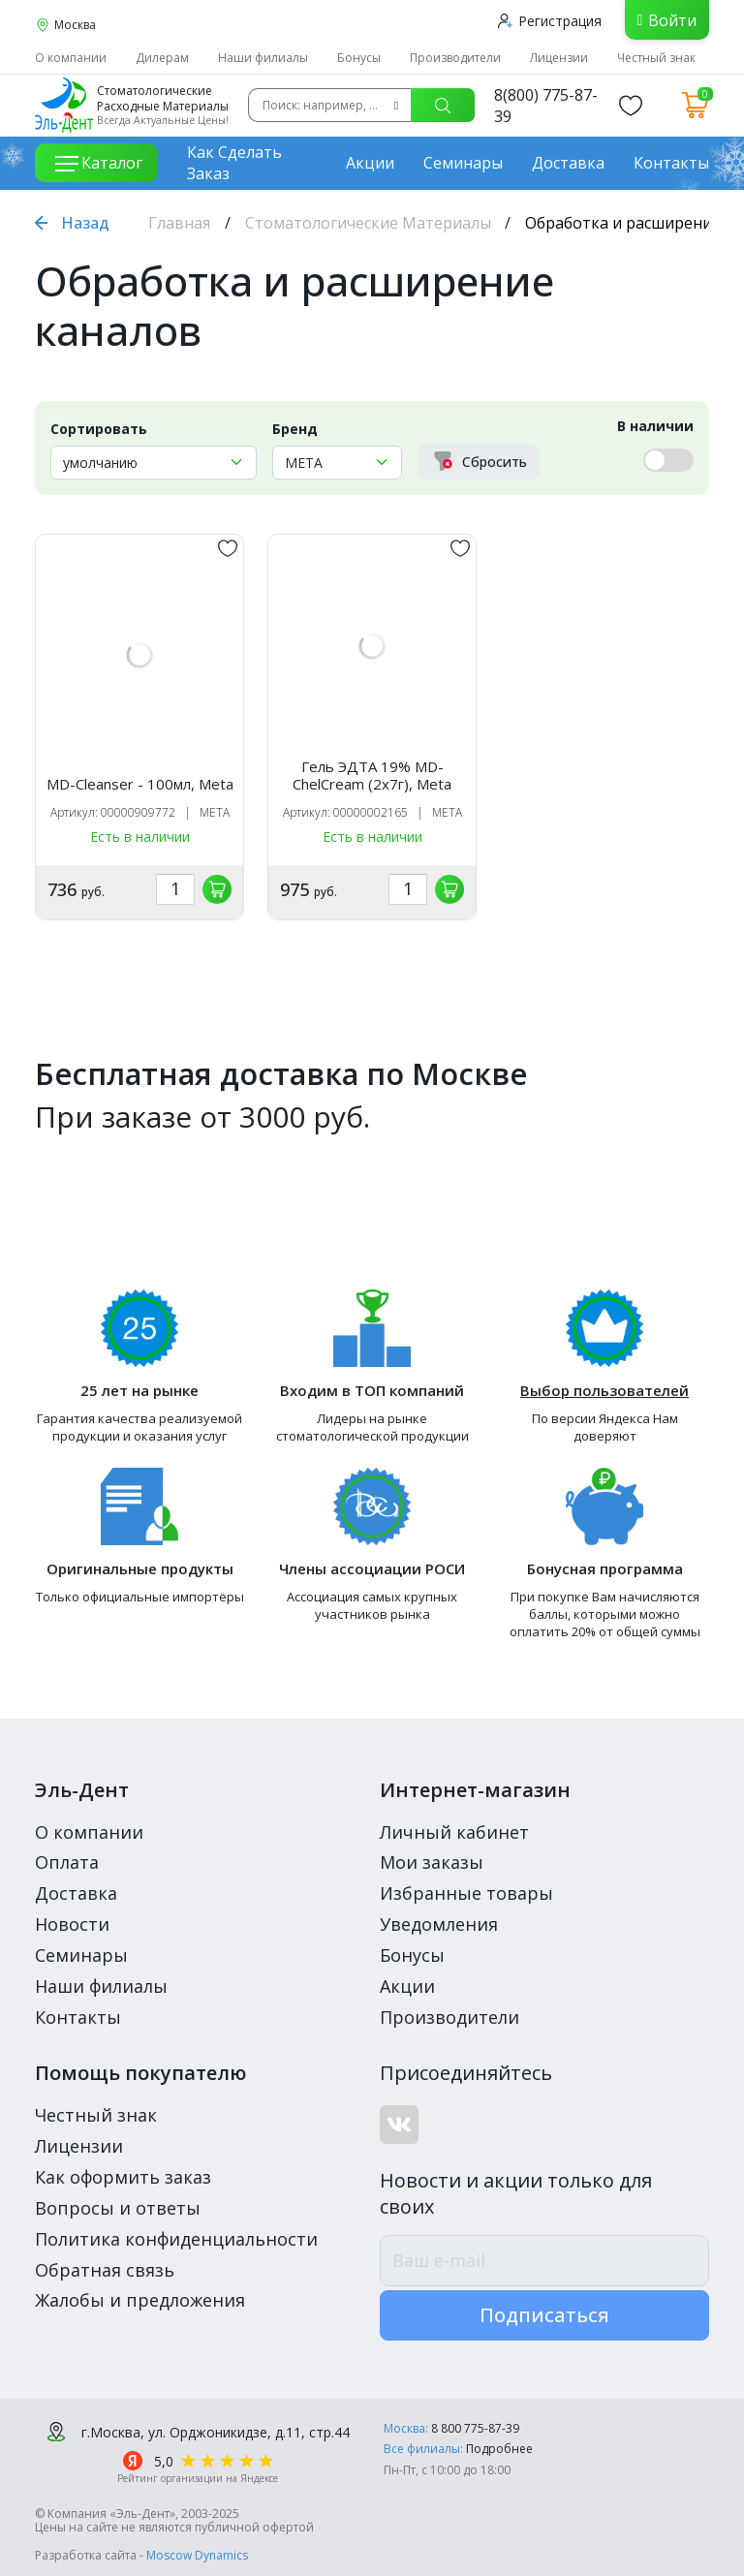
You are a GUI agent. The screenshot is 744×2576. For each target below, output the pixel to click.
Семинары (463, 162)
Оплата (67, 1862)
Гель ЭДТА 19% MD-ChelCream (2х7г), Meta (372, 775)
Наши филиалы (263, 57)
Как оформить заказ (123, 2176)
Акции (370, 162)
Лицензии (559, 57)
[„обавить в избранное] (227, 548)
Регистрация (550, 21)
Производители (455, 57)
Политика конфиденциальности (176, 2238)
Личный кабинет (454, 1832)
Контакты (671, 162)
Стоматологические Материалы (368, 222)
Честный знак (656, 57)
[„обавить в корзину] (217, 889)
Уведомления (439, 1924)
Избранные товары (466, 1893)
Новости (72, 1924)
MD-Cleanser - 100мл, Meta (139, 783)
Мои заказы (431, 1862)
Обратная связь (104, 2269)
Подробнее (499, 2448)
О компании (71, 57)
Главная (179, 222)
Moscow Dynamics (197, 2555)
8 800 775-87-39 (475, 2428)
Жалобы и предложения (140, 2300)
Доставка (568, 162)
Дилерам (162, 57)
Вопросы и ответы (118, 2207)
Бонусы (359, 57)
